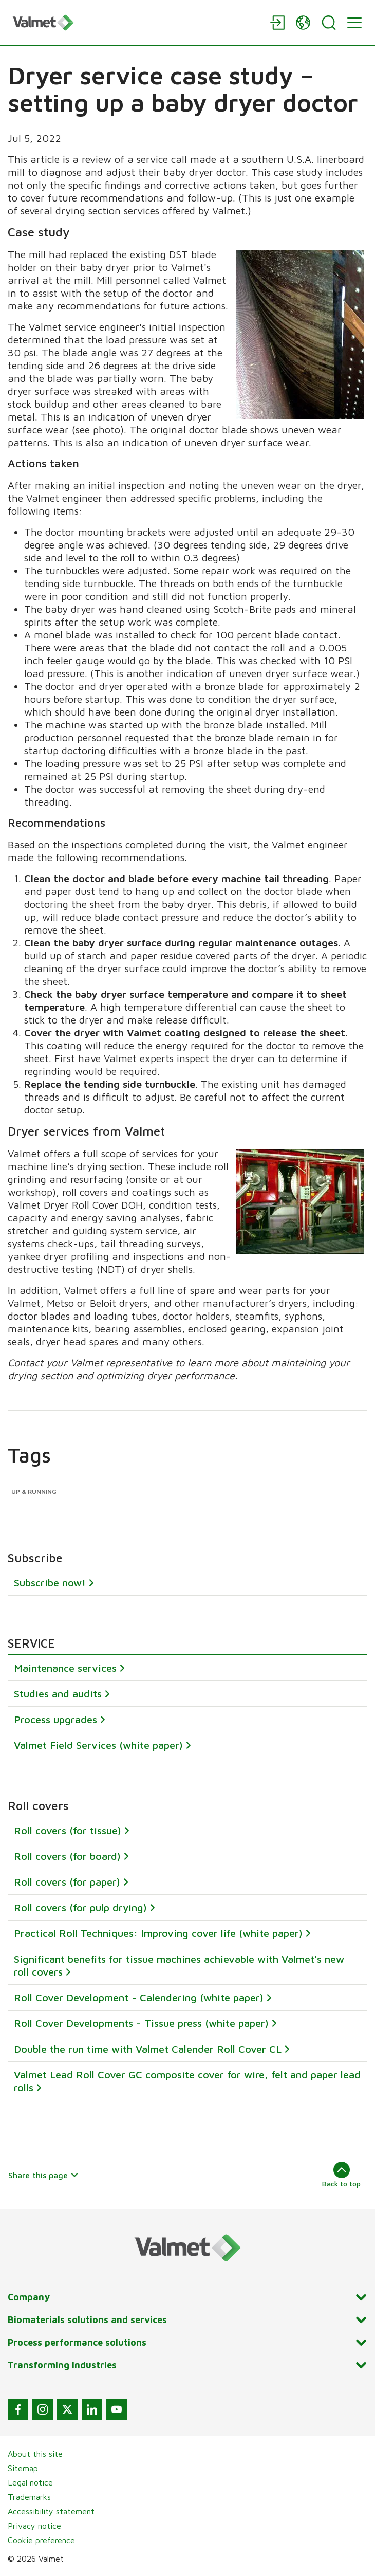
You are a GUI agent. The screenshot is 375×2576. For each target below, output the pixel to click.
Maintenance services (65, 1668)
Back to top (341, 2174)
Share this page (43, 2175)
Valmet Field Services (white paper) (98, 1745)
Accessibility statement (51, 2511)
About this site (35, 2453)
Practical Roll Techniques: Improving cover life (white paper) (158, 1933)
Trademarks (29, 2496)
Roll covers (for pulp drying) (80, 1907)
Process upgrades (55, 1719)
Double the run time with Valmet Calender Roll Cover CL (148, 2048)
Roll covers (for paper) (67, 1881)
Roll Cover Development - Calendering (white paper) (139, 1997)
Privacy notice (34, 2525)
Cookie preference (41, 2540)
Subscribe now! (50, 1582)
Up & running (34, 1491)
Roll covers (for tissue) (67, 1830)
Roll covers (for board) (67, 1855)
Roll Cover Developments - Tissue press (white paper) (141, 2023)
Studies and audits (58, 1694)
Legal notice (30, 2482)
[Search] (329, 22)
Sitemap (23, 2468)
